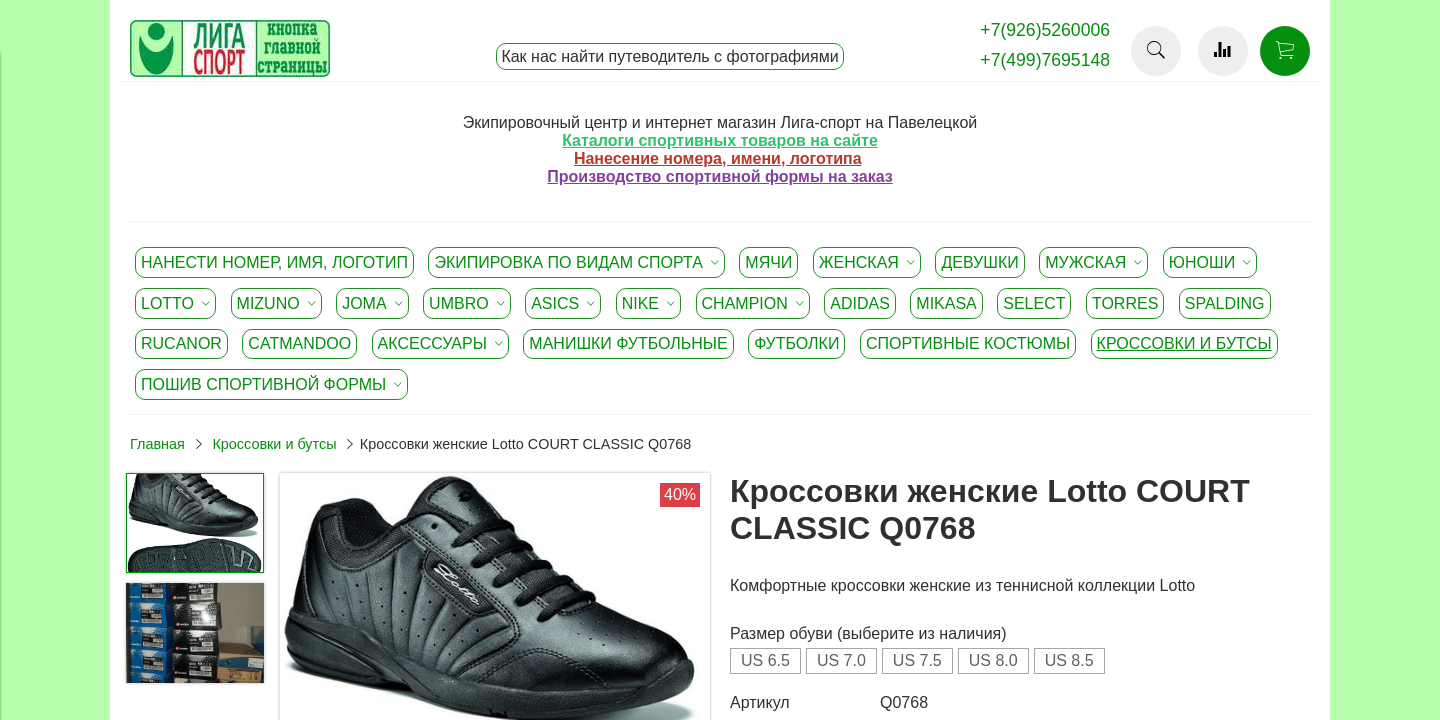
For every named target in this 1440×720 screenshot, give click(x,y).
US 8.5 (1069, 660)
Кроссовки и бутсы (274, 444)
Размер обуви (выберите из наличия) (868, 633)
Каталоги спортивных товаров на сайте (720, 140)
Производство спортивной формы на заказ (719, 176)
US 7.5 (917, 660)
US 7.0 (841, 660)
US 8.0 (993, 660)
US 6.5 (765, 660)
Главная (157, 444)
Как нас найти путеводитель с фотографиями (669, 56)
